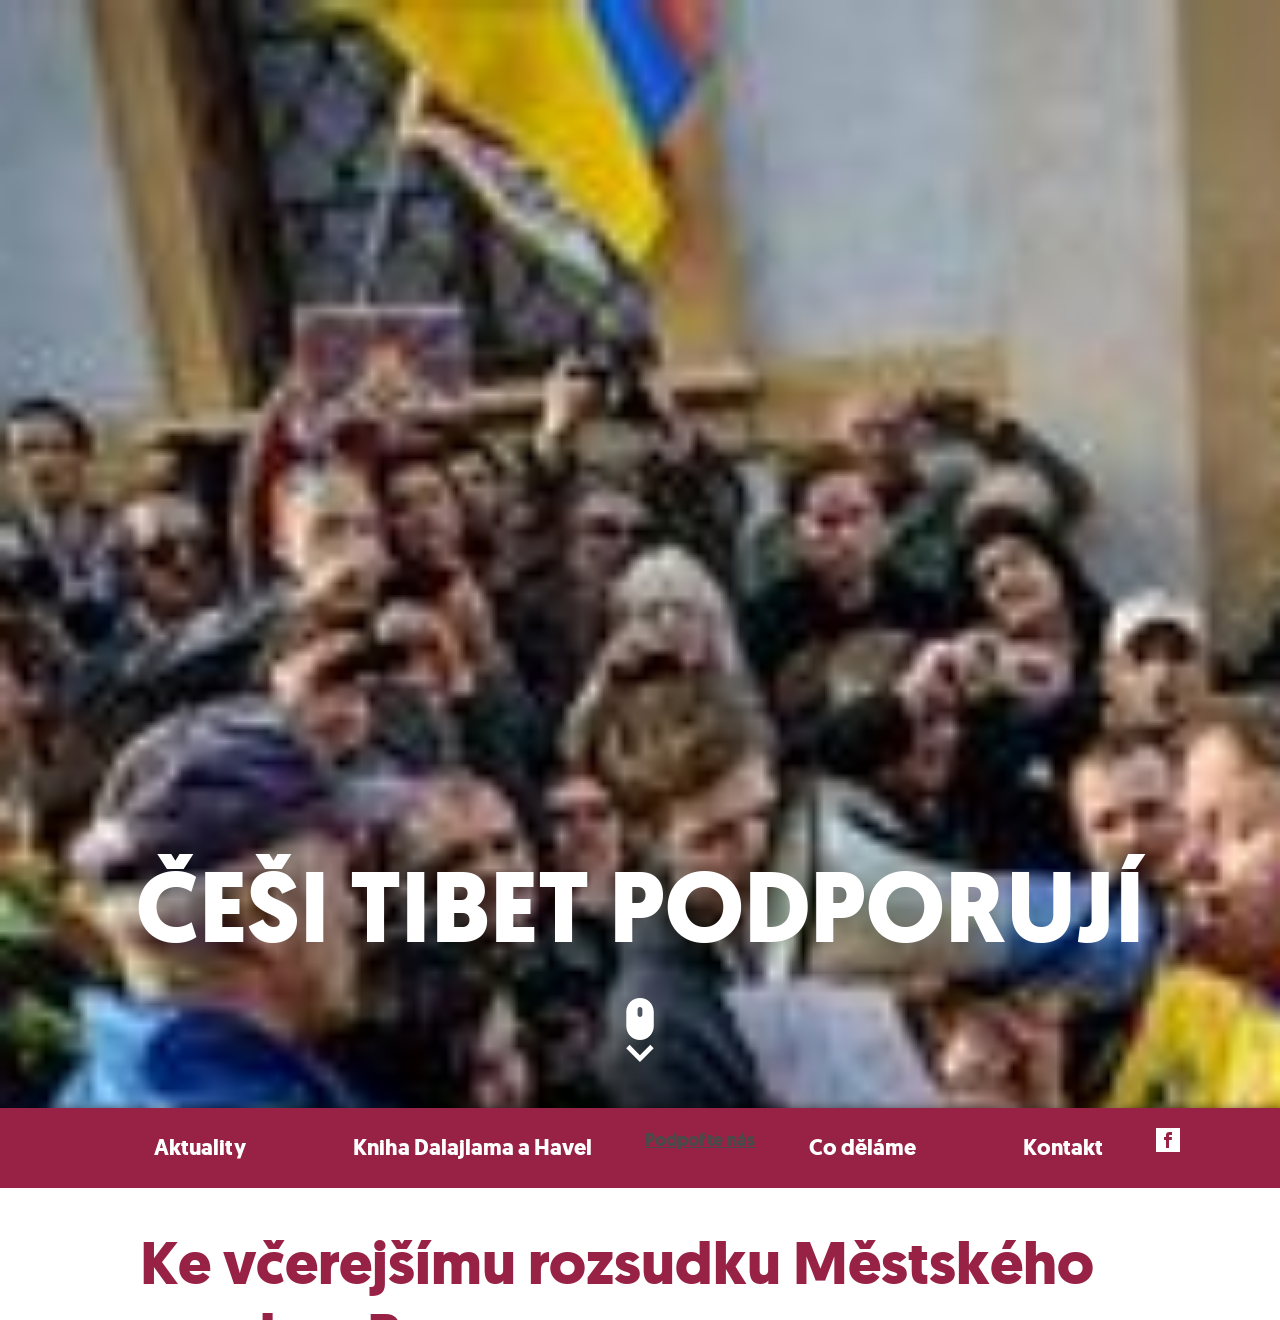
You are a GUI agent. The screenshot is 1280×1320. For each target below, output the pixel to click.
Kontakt (1063, 1147)
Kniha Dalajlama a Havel (472, 1147)
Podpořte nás (700, 1140)
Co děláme (862, 1147)
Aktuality (200, 1147)
